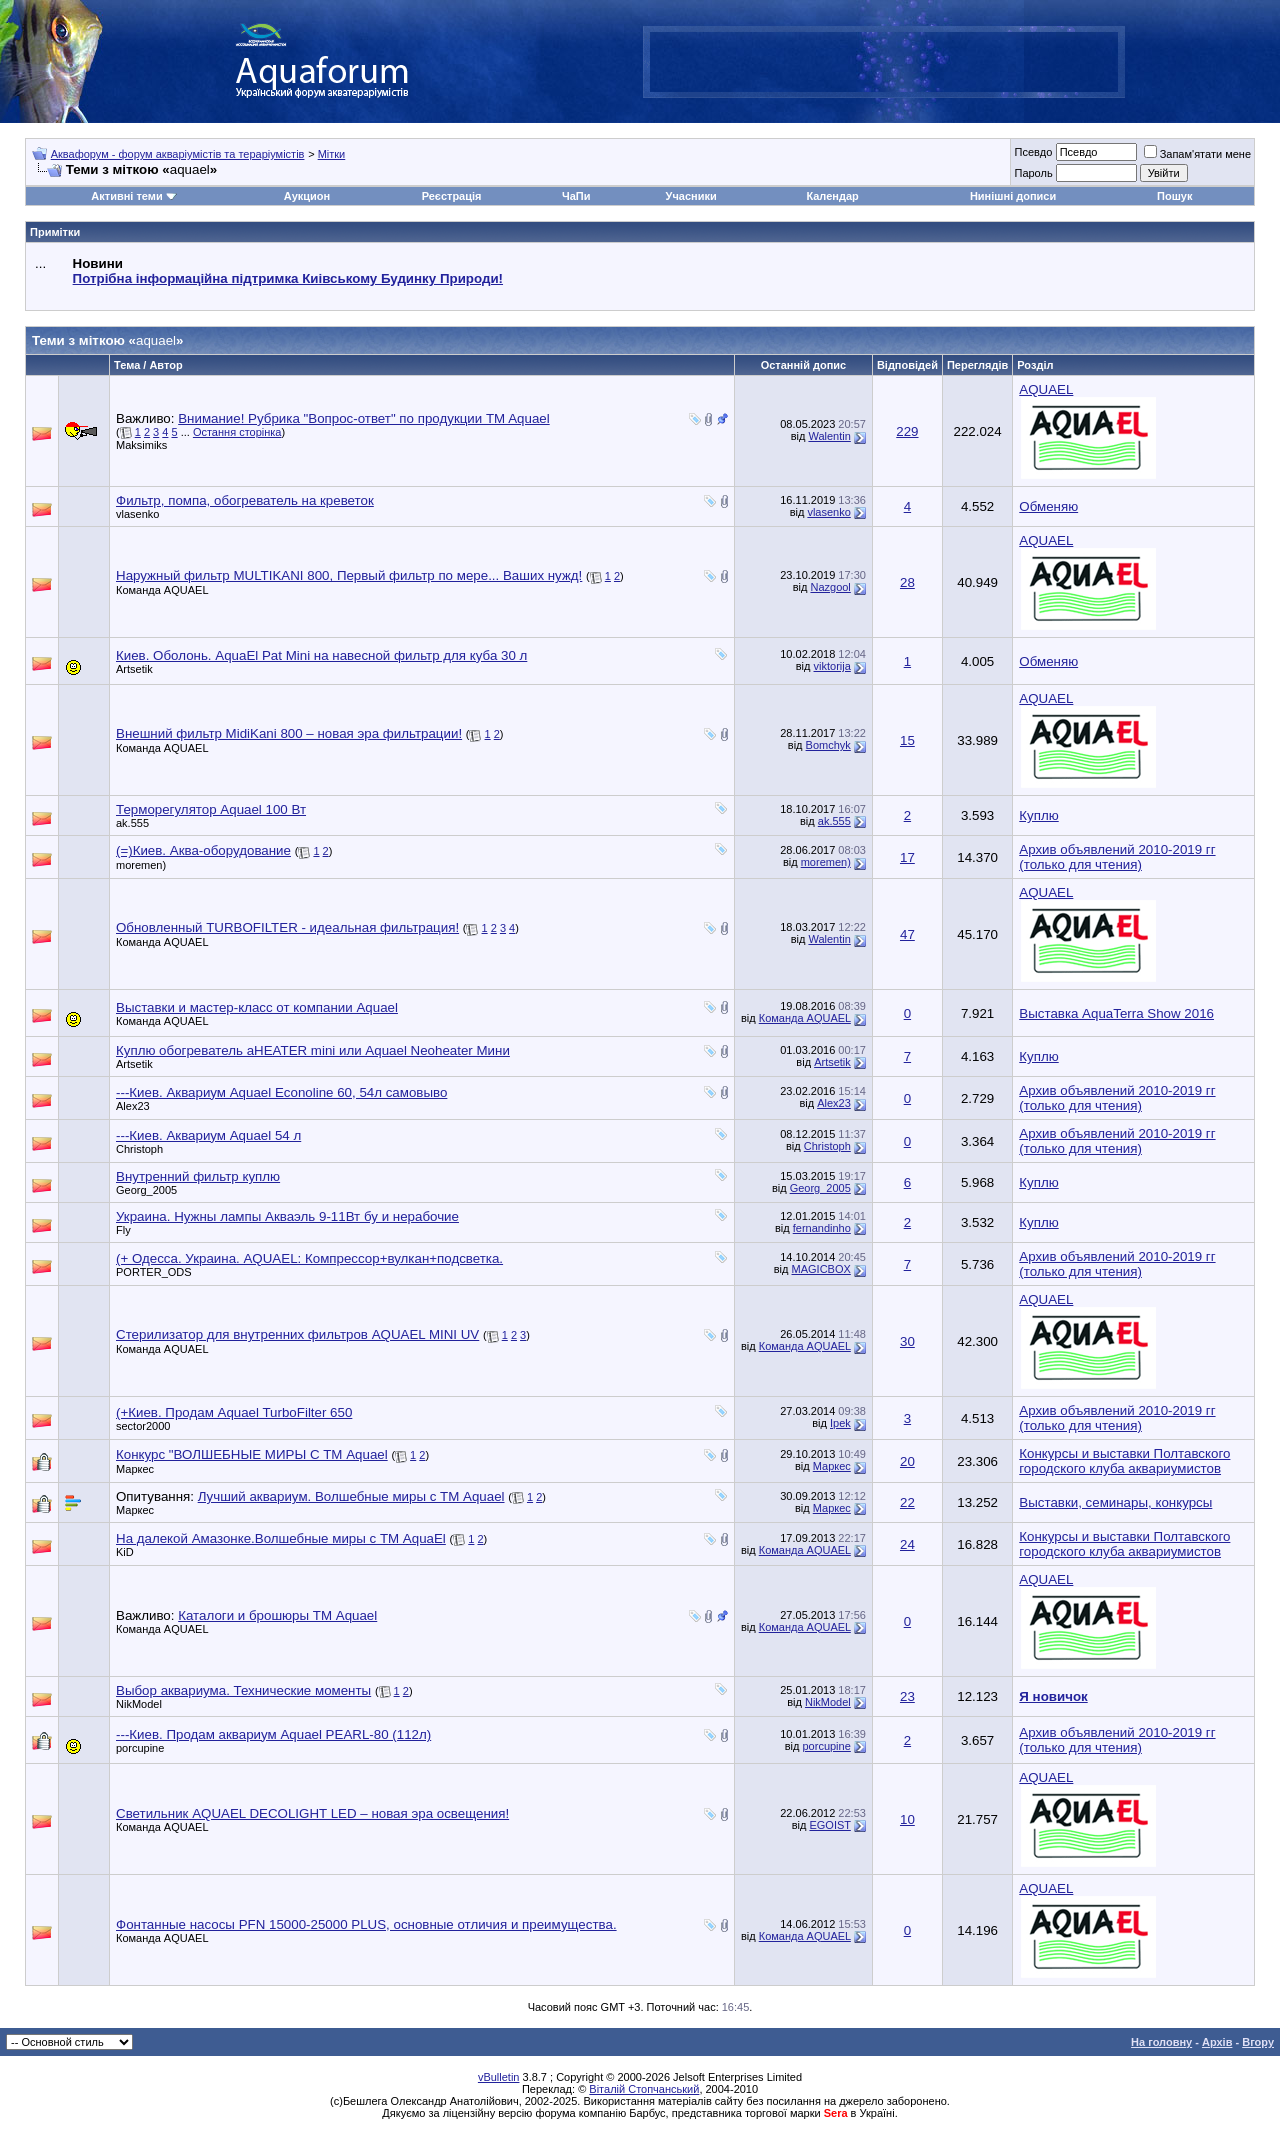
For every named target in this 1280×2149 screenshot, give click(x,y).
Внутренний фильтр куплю (198, 1176)
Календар (832, 196)
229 (907, 431)
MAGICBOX (821, 1269)
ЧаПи (576, 196)
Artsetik (134, 669)
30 (907, 1341)
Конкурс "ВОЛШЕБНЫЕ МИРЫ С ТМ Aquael (252, 1454)
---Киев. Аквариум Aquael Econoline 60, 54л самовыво (281, 1092)
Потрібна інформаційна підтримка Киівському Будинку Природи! (288, 278)
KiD (125, 1552)
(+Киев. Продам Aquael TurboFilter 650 (234, 1412)
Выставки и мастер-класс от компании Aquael (257, 1007)
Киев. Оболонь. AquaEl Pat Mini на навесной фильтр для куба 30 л (321, 655)
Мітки (332, 154)
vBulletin (499, 2077)
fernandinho (822, 1228)
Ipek (840, 1423)
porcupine (140, 1748)
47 (907, 934)
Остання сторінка (237, 432)
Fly (123, 1230)
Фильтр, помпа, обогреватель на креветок (245, 500)
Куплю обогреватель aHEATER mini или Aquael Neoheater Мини (313, 1050)
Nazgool (830, 587)
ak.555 (132, 823)
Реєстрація (452, 196)
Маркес (135, 1469)
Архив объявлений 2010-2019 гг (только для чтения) (1117, 857)
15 (907, 740)
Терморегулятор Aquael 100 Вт (211, 809)
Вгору (1258, 2042)
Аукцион (307, 196)
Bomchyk (828, 745)
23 (907, 1696)
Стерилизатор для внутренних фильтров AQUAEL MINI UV (297, 1334)
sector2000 (143, 1426)
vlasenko (137, 514)
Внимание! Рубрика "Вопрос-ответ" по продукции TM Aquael (363, 418)
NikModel (139, 1704)
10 (907, 1819)
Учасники (691, 196)
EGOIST (829, 1825)
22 (907, 1502)
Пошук (1174, 196)
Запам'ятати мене (1197, 154)
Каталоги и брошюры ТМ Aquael (277, 1615)
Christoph (139, 1149)
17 (907, 857)
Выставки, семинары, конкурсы (1115, 1502)
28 (907, 582)
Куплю (1038, 815)
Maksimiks (141, 445)
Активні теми (126, 196)
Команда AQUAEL (162, 590)
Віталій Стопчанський (644, 2089)
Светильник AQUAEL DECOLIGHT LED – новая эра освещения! (312, 1813)
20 (907, 1461)
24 (907, 1544)
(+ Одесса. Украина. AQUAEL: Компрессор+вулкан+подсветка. (309, 1258)
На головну (1161, 2042)
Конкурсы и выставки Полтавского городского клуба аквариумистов (1124, 1461)
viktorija (832, 666)
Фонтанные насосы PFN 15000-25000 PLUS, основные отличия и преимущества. (366, 1924)
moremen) (141, 865)
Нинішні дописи (1013, 196)
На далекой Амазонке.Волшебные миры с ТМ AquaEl (281, 1538)
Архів (1217, 2042)
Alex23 (133, 1106)
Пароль (1033, 173)
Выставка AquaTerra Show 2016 (1116, 1013)
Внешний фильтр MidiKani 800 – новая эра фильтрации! (289, 733)
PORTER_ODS (154, 1272)
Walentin (829, 436)
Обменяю (1048, 506)
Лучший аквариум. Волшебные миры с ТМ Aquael (351, 1496)
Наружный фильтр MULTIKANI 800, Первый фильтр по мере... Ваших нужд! (349, 575)
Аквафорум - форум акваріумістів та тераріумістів (178, 154)
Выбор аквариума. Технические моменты (243, 1690)
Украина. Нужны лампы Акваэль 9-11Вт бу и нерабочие (287, 1216)
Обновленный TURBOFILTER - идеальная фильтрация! (287, 927)
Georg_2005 (146, 1190)
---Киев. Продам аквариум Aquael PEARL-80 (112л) (273, 1734)
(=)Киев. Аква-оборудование (203, 850)
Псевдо (1033, 152)
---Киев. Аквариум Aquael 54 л (208, 1135)
